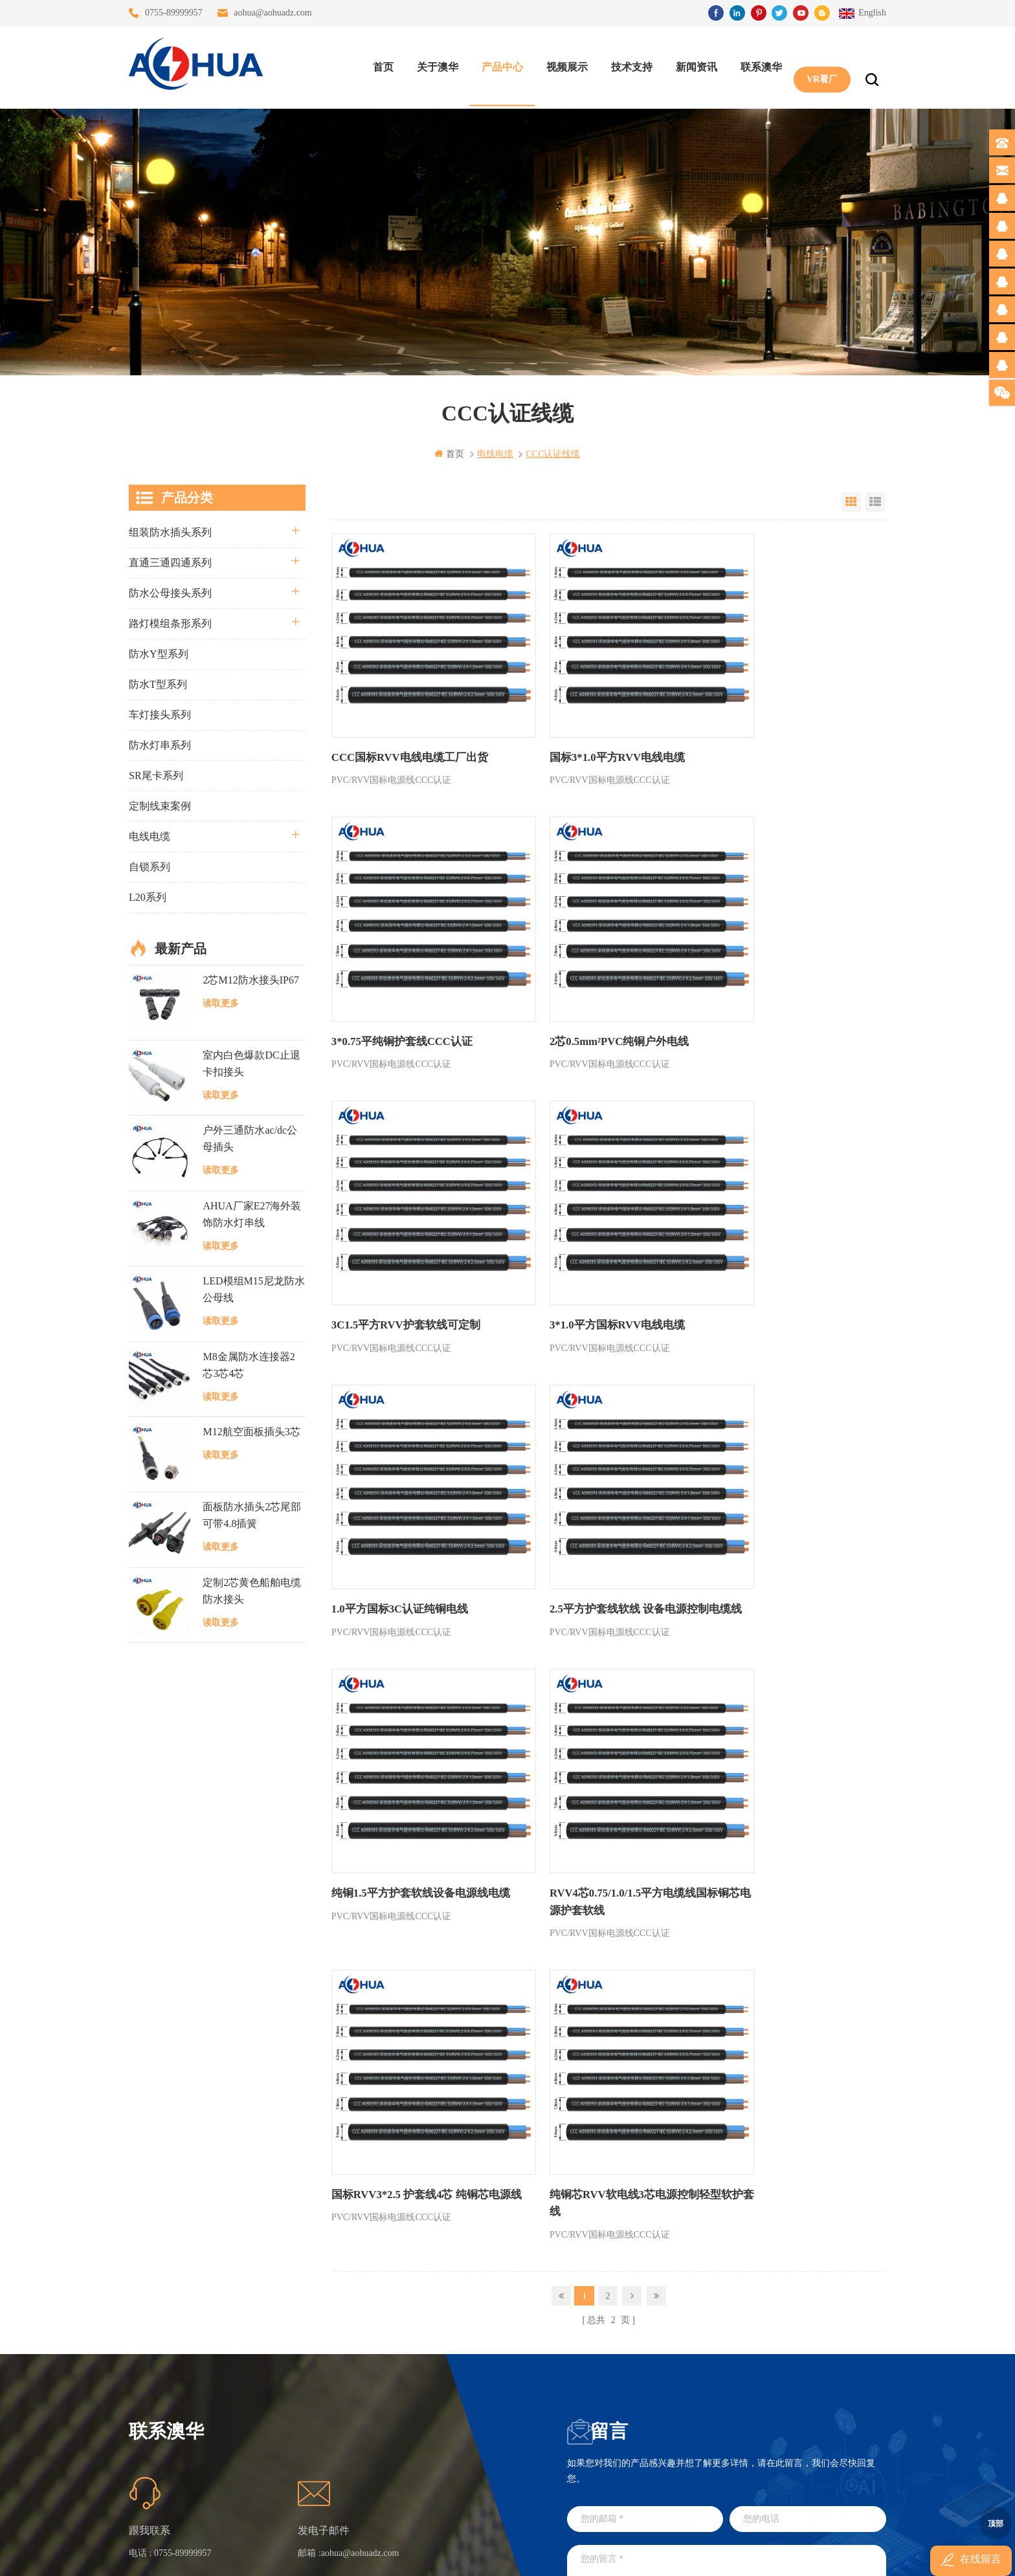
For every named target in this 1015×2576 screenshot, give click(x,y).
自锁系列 (149, 866)
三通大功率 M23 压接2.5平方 (434, 2310)
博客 (283, 2380)
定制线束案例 (160, 805)
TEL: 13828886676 (831, 2438)
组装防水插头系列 (170, 531)
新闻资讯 (693, 65)
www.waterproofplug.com (448, 2555)
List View (875, 501)
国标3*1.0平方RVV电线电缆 (581, 724)
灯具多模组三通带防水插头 (434, 2334)
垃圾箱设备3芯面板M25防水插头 (434, 2403)
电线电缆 (149, 835)
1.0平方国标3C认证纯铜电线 (396, 1226)
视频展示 (564, 65)
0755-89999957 (174, 12)
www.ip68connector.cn (714, 2555)
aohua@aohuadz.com (273, 12)
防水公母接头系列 (170, 592)
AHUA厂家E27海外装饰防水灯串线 (252, 1213)
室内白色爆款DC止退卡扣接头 (251, 1063)
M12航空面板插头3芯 (251, 1431)
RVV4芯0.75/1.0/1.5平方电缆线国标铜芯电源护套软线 (416, 1503)
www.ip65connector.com (619, 2555)
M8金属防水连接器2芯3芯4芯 (249, 1364)
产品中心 (499, 65)
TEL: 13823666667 (595, 2438)
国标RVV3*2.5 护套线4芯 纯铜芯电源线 (602, 1503)
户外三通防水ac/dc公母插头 (250, 1138)
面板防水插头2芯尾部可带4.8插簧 (252, 1515)
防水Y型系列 (158, 653)
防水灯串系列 (160, 744)
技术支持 (628, 65)
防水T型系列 (158, 683)
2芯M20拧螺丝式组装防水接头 (434, 2427)
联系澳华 (758, 65)
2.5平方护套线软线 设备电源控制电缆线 (602, 1235)
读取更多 (221, 1002)
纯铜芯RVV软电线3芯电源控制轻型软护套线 (784, 1503)
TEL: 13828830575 (713, 2438)
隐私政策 (292, 2450)
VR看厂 (818, 65)
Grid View (851, 501)
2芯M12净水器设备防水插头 (434, 2450)
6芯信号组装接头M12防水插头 (434, 2380)
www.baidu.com (535, 2555)
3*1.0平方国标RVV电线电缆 (767, 975)
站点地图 (292, 2403)
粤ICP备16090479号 (617, 2535)
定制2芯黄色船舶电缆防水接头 (252, 1590)
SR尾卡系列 (156, 774)
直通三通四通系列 (170, 561)
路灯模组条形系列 (170, 622)
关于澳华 (434, 65)
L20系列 (147, 896)
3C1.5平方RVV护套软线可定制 (587, 975)
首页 (380, 65)
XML (284, 2427)
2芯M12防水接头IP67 (250, 979)
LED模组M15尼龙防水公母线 (253, 1289)
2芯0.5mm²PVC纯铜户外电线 (397, 975)
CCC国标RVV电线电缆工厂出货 (405, 724)
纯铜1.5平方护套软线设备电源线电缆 (787, 1226)
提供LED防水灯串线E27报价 (434, 2357)
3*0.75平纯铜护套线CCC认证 (770, 724)
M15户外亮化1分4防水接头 (434, 2473)
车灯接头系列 (160, 714)
